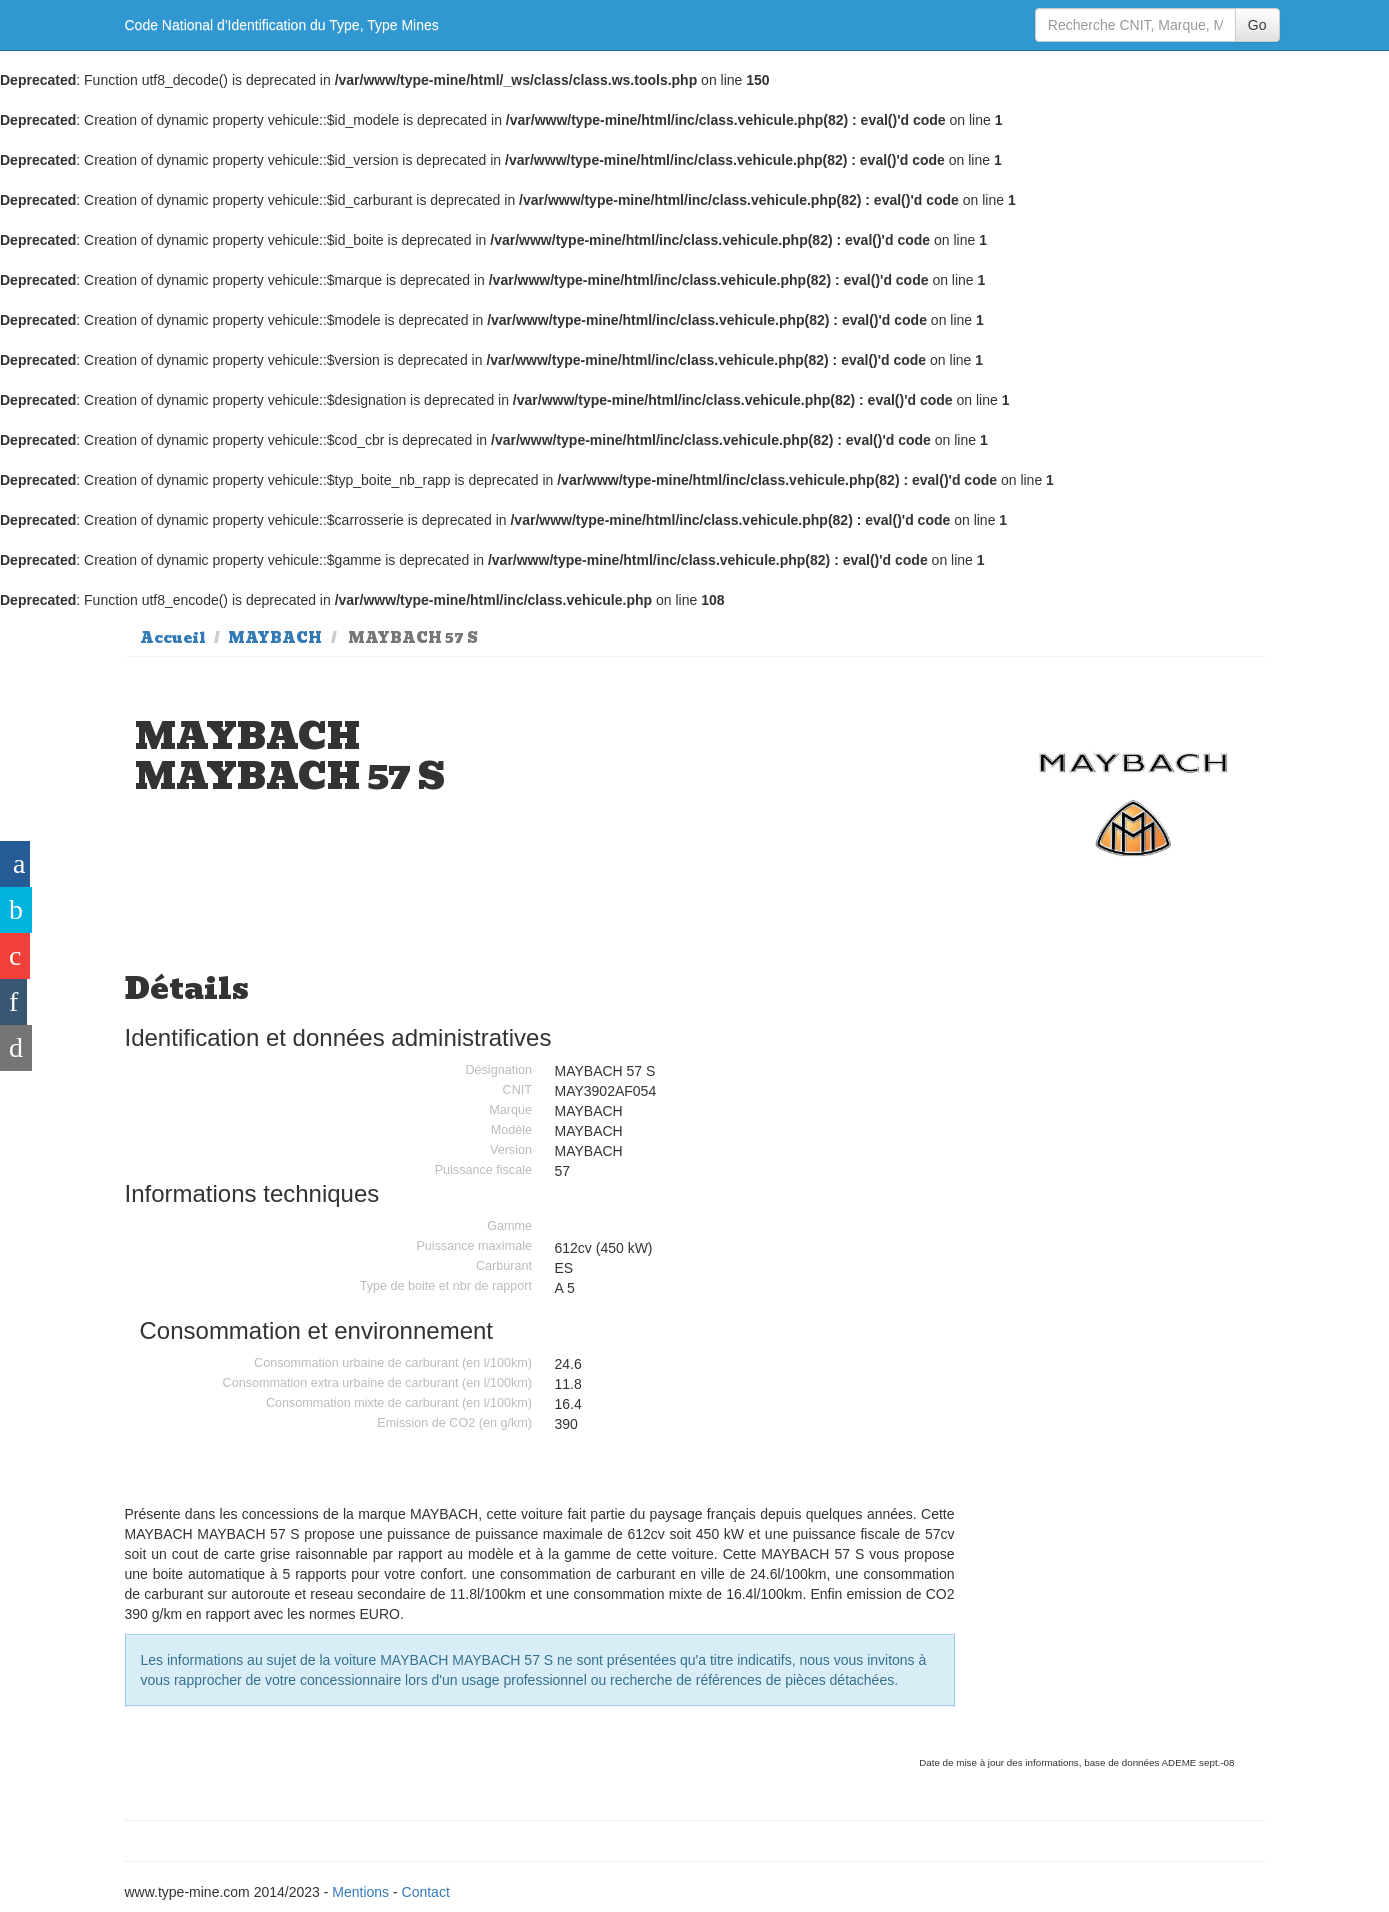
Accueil (173, 638)
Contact (426, 1892)
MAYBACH (275, 638)
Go (1257, 25)
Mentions (360, 1892)
